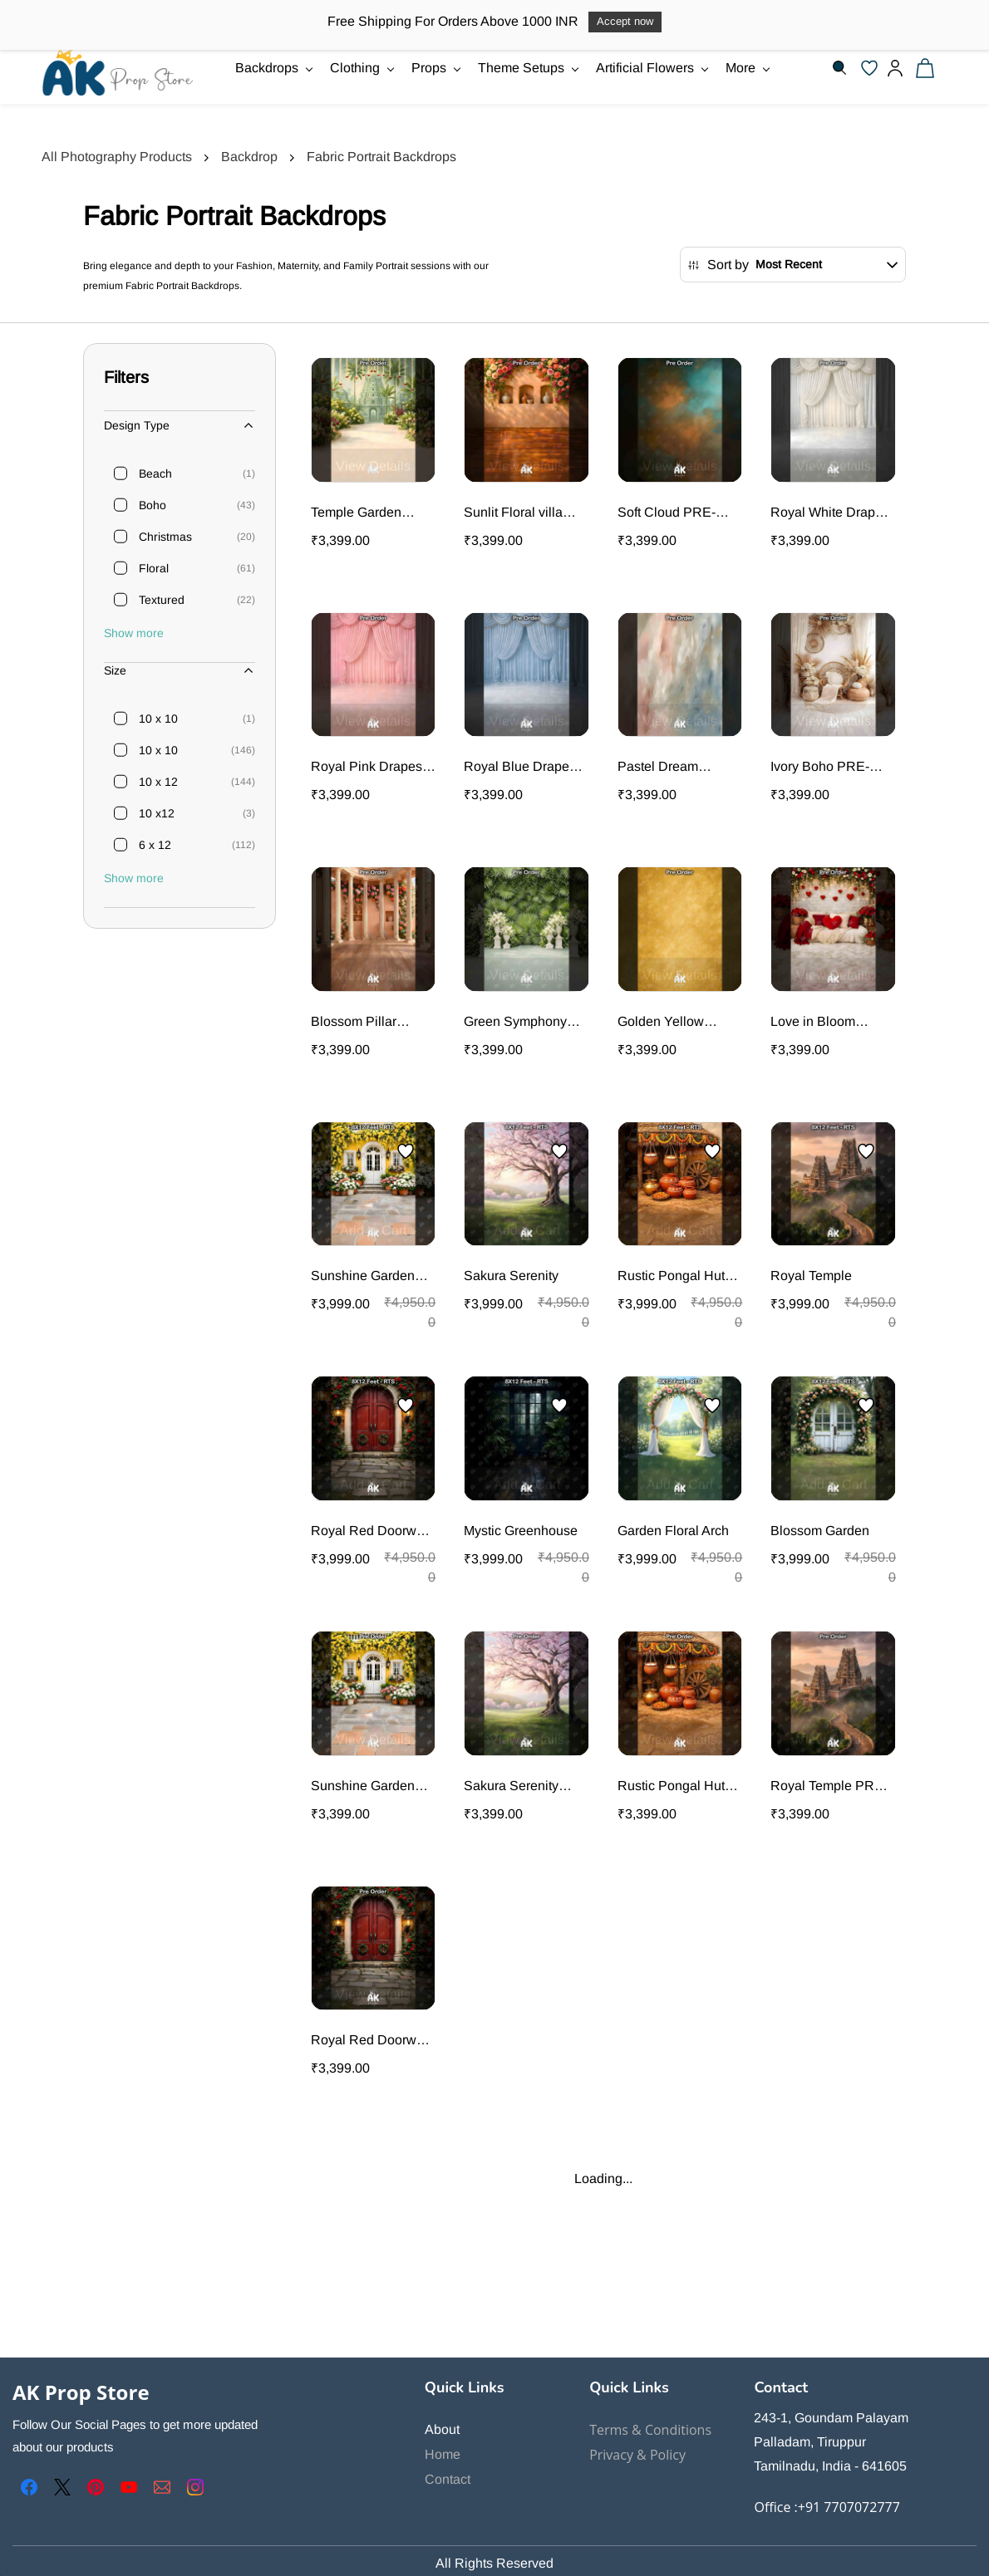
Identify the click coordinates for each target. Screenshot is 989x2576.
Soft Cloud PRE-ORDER (667, 514)
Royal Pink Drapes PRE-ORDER (366, 768)
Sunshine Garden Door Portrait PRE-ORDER (366, 1787)
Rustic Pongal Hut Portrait (671, 1277)
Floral (154, 568)
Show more (134, 633)
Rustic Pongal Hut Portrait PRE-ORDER (671, 1787)
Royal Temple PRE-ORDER (829, 1787)
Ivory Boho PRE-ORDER (819, 768)
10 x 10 (158, 718)
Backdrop (249, 157)
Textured (162, 599)
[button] (873, 68)
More (748, 68)
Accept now (625, 21)
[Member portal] (895, 68)
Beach (155, 473)
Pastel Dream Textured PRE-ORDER (661, 768)
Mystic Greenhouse (521, 1531)
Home (442, 2454)
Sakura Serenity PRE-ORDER (511, 1787)
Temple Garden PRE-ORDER (356, 514)
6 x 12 (155, 844)
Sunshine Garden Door (363, 1277)
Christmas (165, 536)
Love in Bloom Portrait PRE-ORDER (812, 1023)
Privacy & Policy (637, 2455)
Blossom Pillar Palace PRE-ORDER (353, 1023)
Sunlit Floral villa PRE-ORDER (513, 514)
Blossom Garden (819, 1531)
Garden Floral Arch (673, 1531)
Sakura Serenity (511, 1275)
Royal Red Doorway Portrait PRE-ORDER (371, 2041)
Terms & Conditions (650, 2430)
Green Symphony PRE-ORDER (515, 1023)
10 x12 (157, 813)
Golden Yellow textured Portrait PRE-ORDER (664, 1023)
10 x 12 (158, 781)
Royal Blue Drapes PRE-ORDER (520, 768)
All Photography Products (117, 157)
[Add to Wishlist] (405, 1151)
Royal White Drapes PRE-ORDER (829, 514)
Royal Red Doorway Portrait (371, 1532)
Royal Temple (811, 1275)
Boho (152, 505)
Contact (447, 2479)
